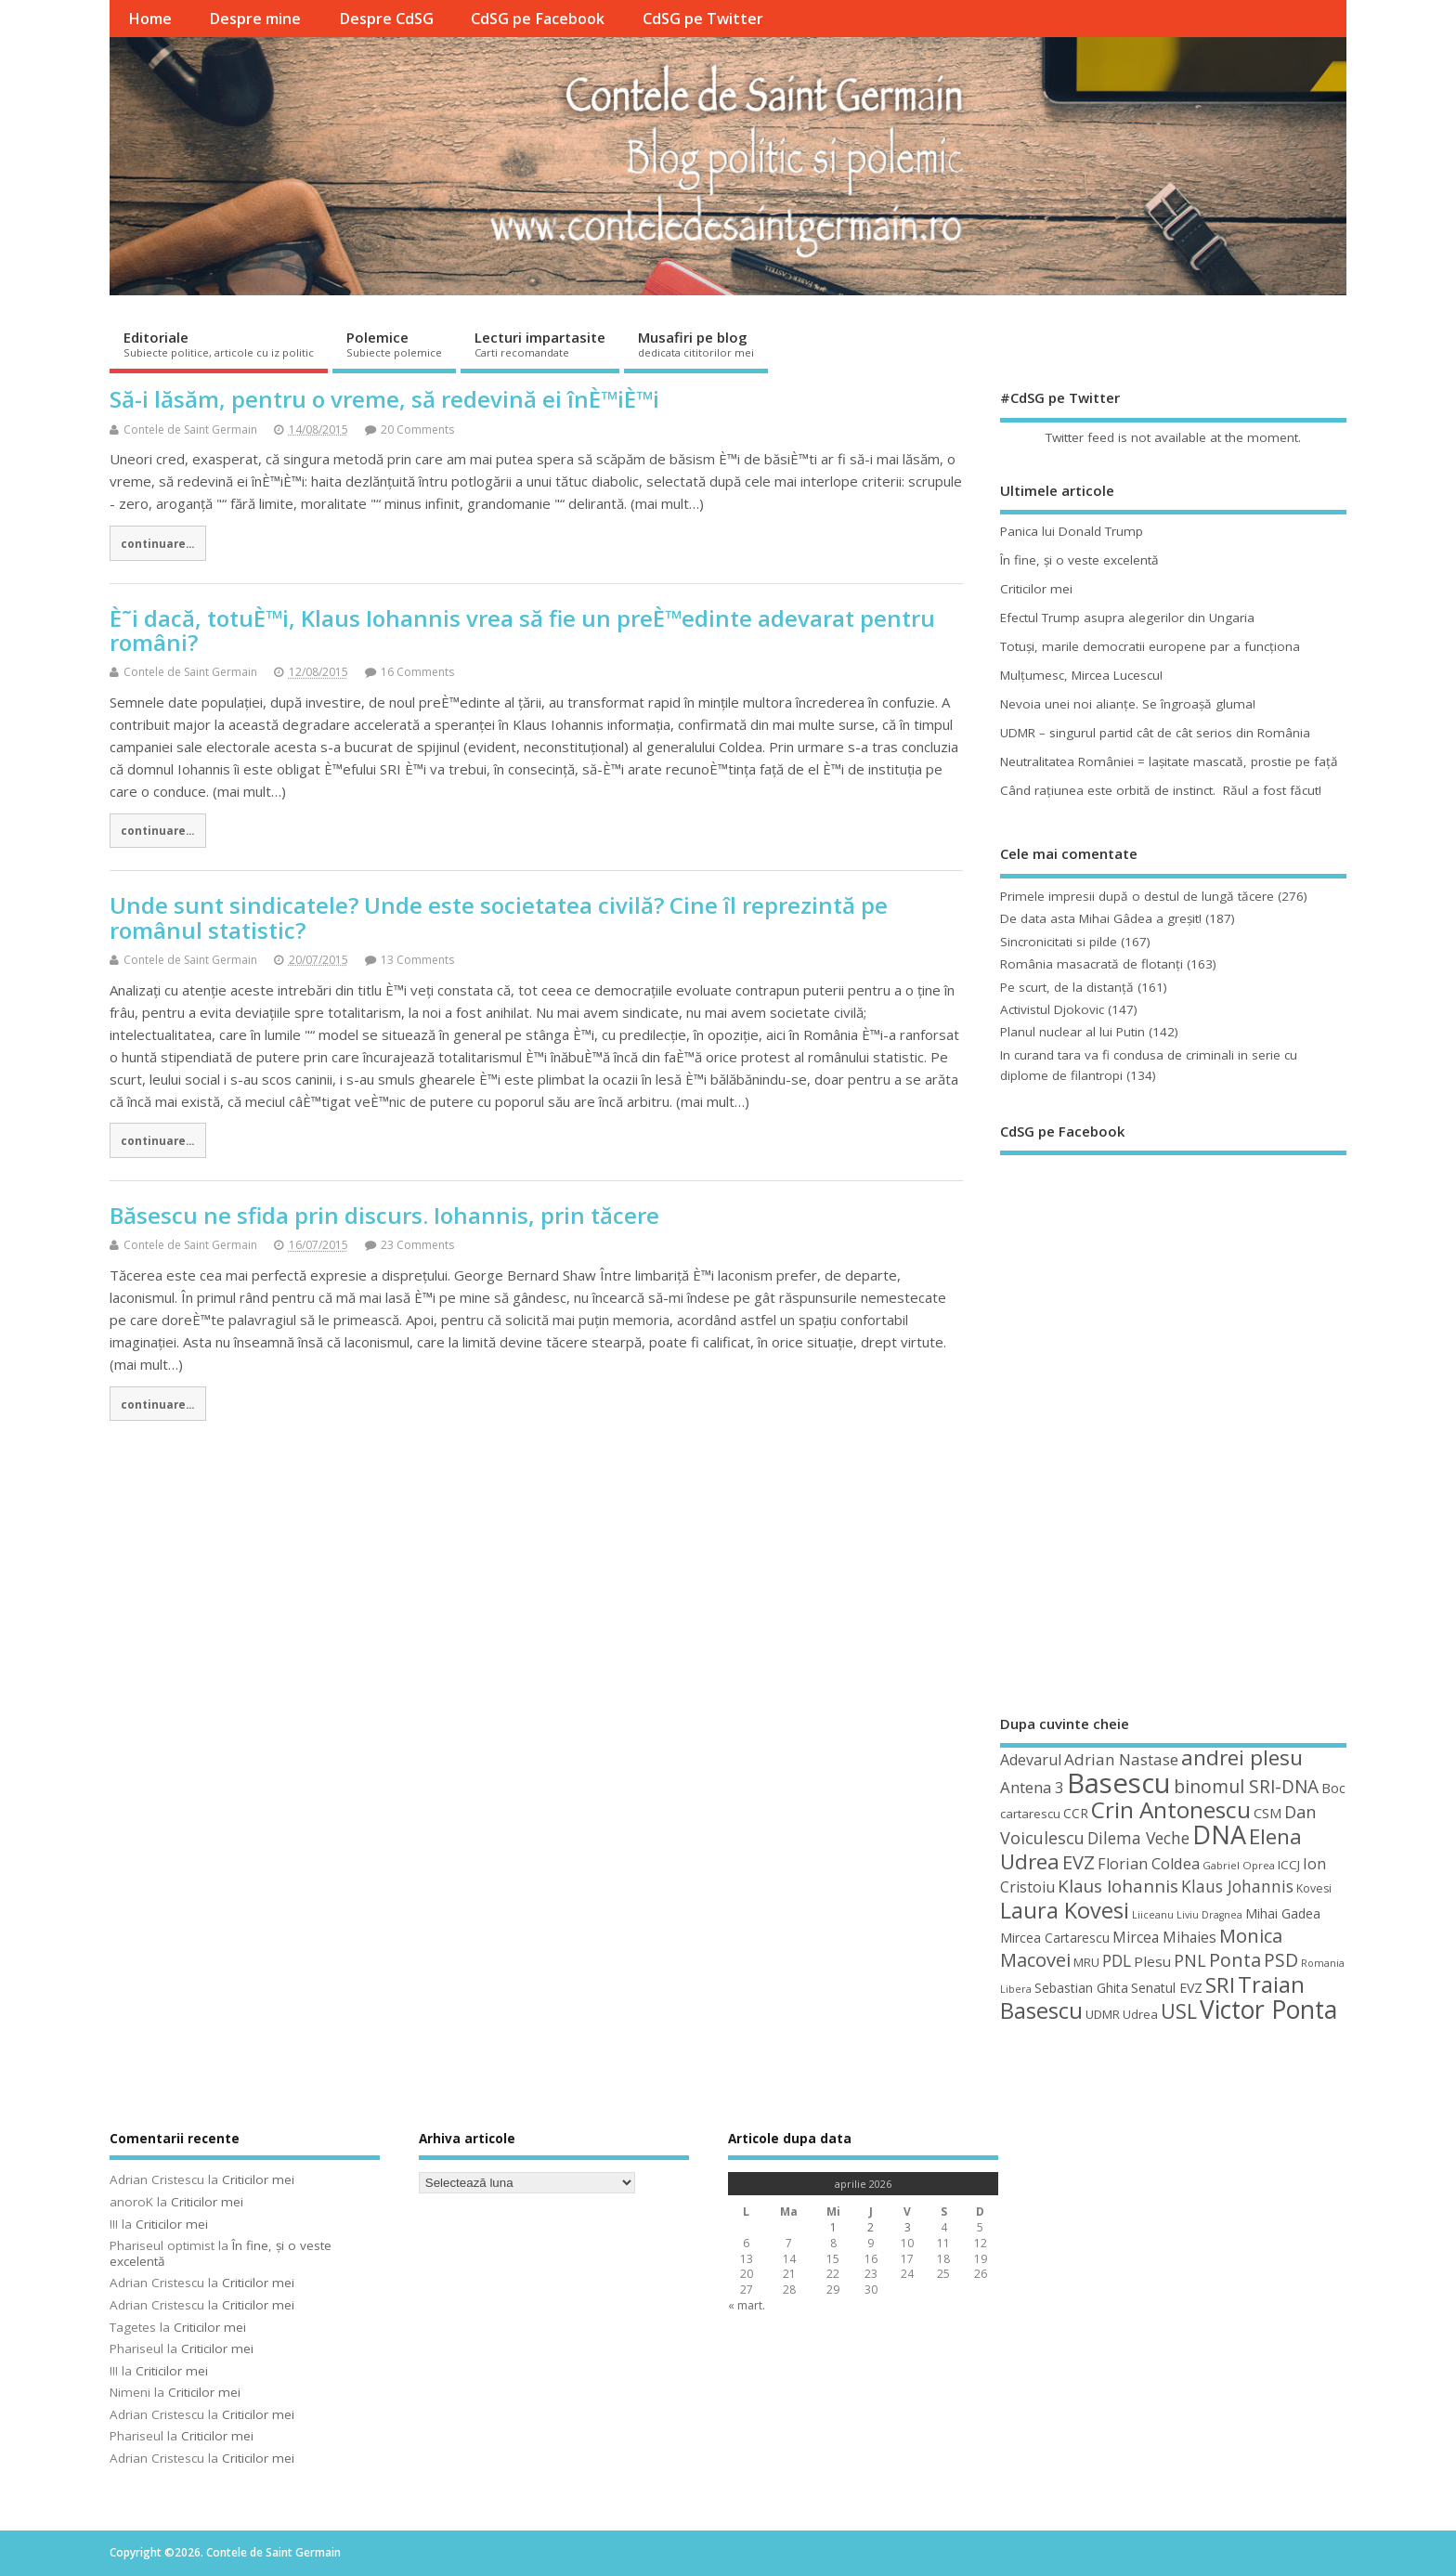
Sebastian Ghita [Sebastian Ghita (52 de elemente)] (1081, 1988)
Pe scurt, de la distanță (1067, 987)
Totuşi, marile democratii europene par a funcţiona (1150, 646)
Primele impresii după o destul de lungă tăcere (1137, 896)
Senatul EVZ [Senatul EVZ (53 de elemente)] (1166, 1988)
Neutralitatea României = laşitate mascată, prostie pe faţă (1169, 761)
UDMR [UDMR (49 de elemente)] (1103, 2014)
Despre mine (255, 18)
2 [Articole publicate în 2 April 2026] (870, 2227)
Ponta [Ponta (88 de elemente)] (1235, 1959)
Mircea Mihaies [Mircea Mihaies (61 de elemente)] (1164, 1937)
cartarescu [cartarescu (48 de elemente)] (1030, 1813)
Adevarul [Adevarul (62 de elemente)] (1030, 1760)
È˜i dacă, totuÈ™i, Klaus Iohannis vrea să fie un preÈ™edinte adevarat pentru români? (522, 630)
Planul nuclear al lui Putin (1072, 1031)
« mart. (746, 2305)
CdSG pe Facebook (537, 18)
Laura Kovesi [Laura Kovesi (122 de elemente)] (1064, 1910)
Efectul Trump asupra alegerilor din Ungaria (1127, 617)
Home (150, 18)
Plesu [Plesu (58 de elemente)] (1152, 1961)
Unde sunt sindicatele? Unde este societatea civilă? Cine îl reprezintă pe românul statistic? (499, 917)
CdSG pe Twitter (703, 18)
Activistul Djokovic (1052, 1009)
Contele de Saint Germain (190, 429)
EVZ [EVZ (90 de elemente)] (1078, 1862)
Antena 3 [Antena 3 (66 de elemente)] (1032, 1787)
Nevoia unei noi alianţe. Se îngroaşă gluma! (1127, 704)
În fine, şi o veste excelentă (1079, 560)
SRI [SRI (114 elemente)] (1220, 1985)
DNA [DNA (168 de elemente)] (1219, 1834)
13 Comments (417, 960)
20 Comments (417, 429)
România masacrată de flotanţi (1091, 964)
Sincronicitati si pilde (1058, 941)
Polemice (394, 343)
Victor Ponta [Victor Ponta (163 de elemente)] (1268, 2009)
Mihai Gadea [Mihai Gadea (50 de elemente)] (1282, 1913)
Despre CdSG (386, 18)
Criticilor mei (1036, 588)
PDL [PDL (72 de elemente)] (1116, 1960)
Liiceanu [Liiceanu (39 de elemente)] (1153, 1914)
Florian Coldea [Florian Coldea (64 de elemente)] (1149, 1864)
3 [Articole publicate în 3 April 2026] (907, 2227)
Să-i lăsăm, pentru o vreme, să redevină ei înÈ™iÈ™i (384, 399)
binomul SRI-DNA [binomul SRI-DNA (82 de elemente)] (1246, 1787)
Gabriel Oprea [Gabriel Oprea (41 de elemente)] (1238, 1865)
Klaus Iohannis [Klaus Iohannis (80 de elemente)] (1118, 1886)
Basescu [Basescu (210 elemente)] (1119, 1783)
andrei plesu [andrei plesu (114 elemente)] (1242, 1757)
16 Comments (417, 672)
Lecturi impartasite (539, 343)
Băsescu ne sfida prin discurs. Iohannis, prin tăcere (384, 1215)
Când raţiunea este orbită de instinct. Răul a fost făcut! (1160, 790)
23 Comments (417, 1245)
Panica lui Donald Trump (1071, 531)
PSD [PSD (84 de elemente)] (1281, 1959)
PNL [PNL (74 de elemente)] (1190, 1960)
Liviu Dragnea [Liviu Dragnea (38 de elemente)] (1209, 1914)
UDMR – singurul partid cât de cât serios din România (1155, 732)
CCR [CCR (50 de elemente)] (1075, 1813)
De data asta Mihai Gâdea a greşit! (1101, 918)
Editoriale (219, 343)
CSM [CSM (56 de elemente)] (1267, 1812)
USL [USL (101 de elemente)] (1179, 2010)
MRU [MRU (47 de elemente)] (1086, 1962)
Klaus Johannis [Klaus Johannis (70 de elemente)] (1237, 1886)
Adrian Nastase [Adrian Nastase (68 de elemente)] (1121, 1759)
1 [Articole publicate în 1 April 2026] (833, 2227)
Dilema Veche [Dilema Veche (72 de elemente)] (1138, 1838)
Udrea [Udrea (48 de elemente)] (1140, 2014)
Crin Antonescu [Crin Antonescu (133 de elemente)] (1171, 1809)
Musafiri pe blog (696, 343)
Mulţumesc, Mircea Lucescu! (1081, 675)
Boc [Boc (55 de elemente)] (1333, 1787)
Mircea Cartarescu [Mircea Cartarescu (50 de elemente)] (1055, 1937)
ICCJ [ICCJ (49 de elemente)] (1289, 1864)
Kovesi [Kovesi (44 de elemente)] (1314, 1888)
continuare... (157, 543)
